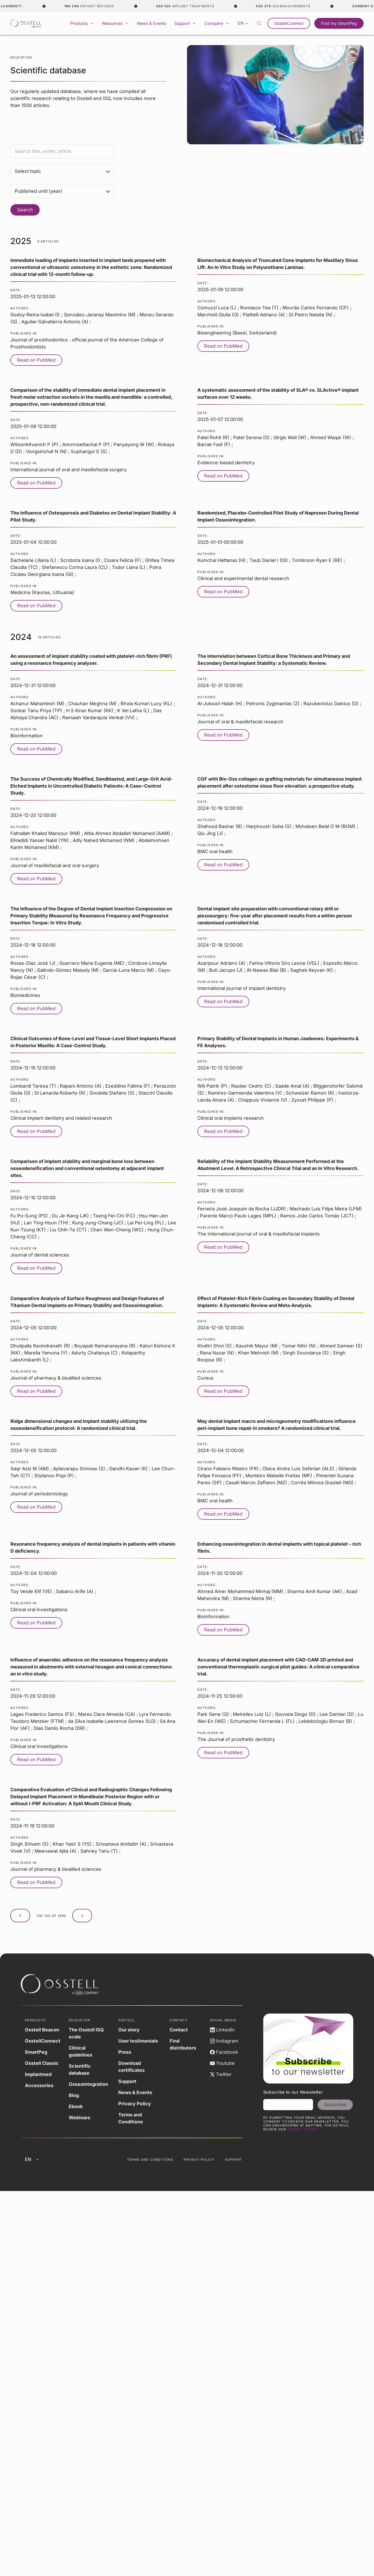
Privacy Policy (134, 2103)
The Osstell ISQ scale (86, 2033)
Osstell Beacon (42, 2029)
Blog (74, 2095)
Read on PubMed (36, 360)
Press (124, 2052)
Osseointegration (88, 2084)
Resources (115, 23)
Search (25, 209)
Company (217, 23)
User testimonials (138, 2041)
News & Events (151, 23)
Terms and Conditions (130, 2118)
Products (82, 23)
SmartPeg (36, 2052)
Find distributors (183, 2044)
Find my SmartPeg (339, 23)
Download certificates (131, 2066)
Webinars (79, 2117)
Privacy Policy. (303, 2129)
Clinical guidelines (80, 2051)
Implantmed (38, 2074)
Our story (129, 2029)
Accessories (39, 2085)
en (243, 23)
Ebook (76, 2106)
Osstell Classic (42, 2063)
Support (185, 23)
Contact (179, 2029)
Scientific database (80, 2069)
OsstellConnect (288, 23)
